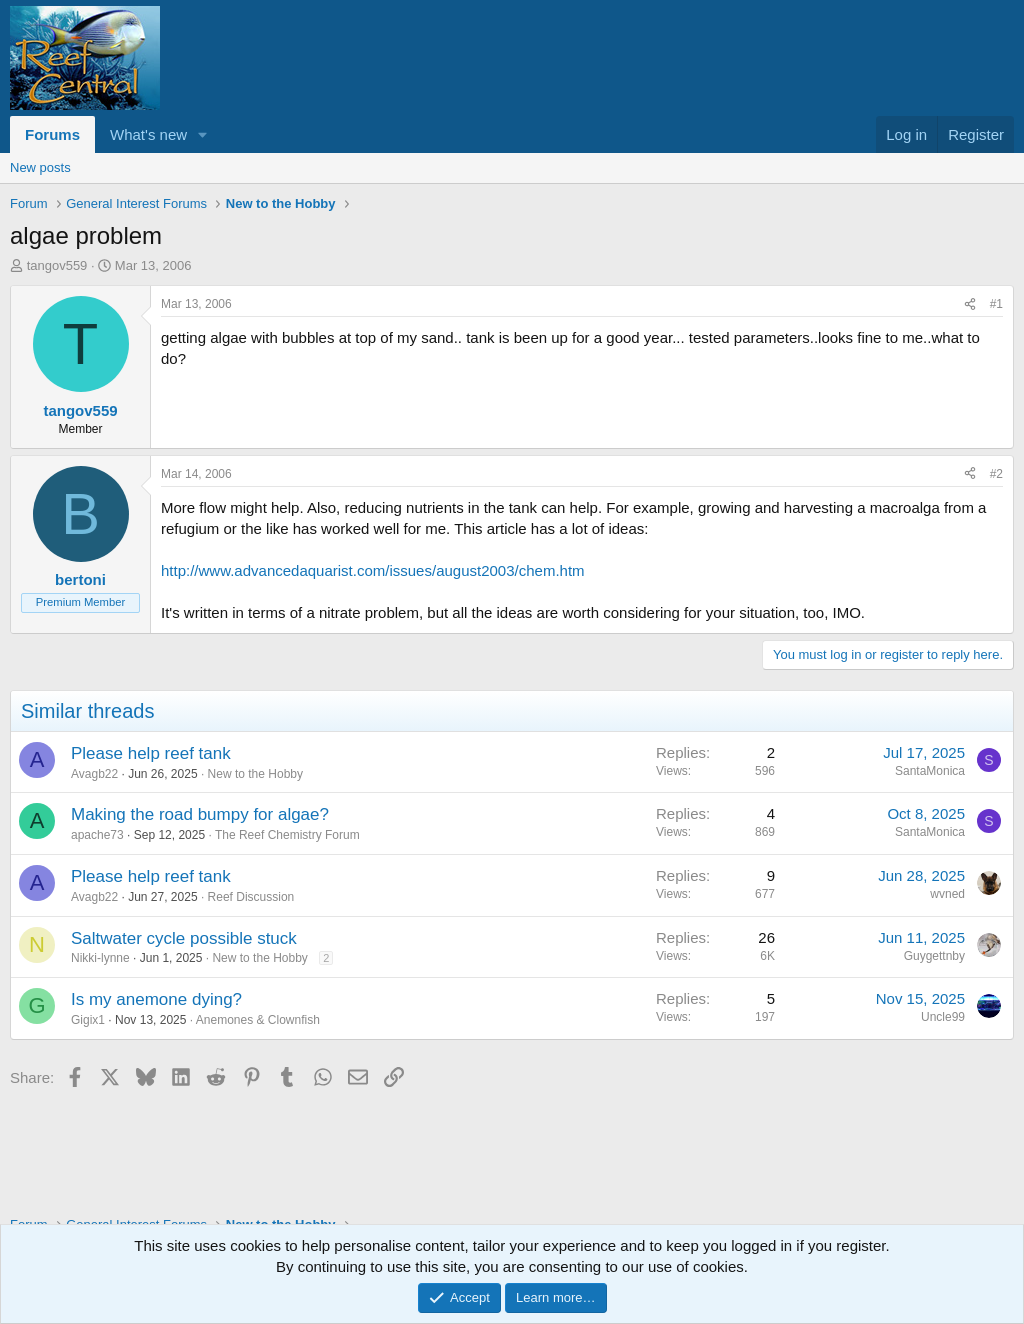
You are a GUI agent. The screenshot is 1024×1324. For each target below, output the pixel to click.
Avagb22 (94, 774)
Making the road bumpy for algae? (200, 814)
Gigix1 (88, 1020)
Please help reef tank (151, 753)
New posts (40, 167)
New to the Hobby (255, 774)
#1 (996, 304)
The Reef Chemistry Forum (287, 835)
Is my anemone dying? (156, 999)
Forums (52, 134)
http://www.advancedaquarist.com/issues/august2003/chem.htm (373, 570)
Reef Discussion (251, 897)
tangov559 (57, 265)
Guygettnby (934, 956)
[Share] (970, 304)
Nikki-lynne (100, 958)
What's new (148, 134)
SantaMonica (930, 771)
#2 (996, 474)
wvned (947, 894)
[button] (203, 134)
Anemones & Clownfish (258, 1020)
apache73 (97, 835)
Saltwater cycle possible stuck (184, 938)
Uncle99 (943, 1017)
